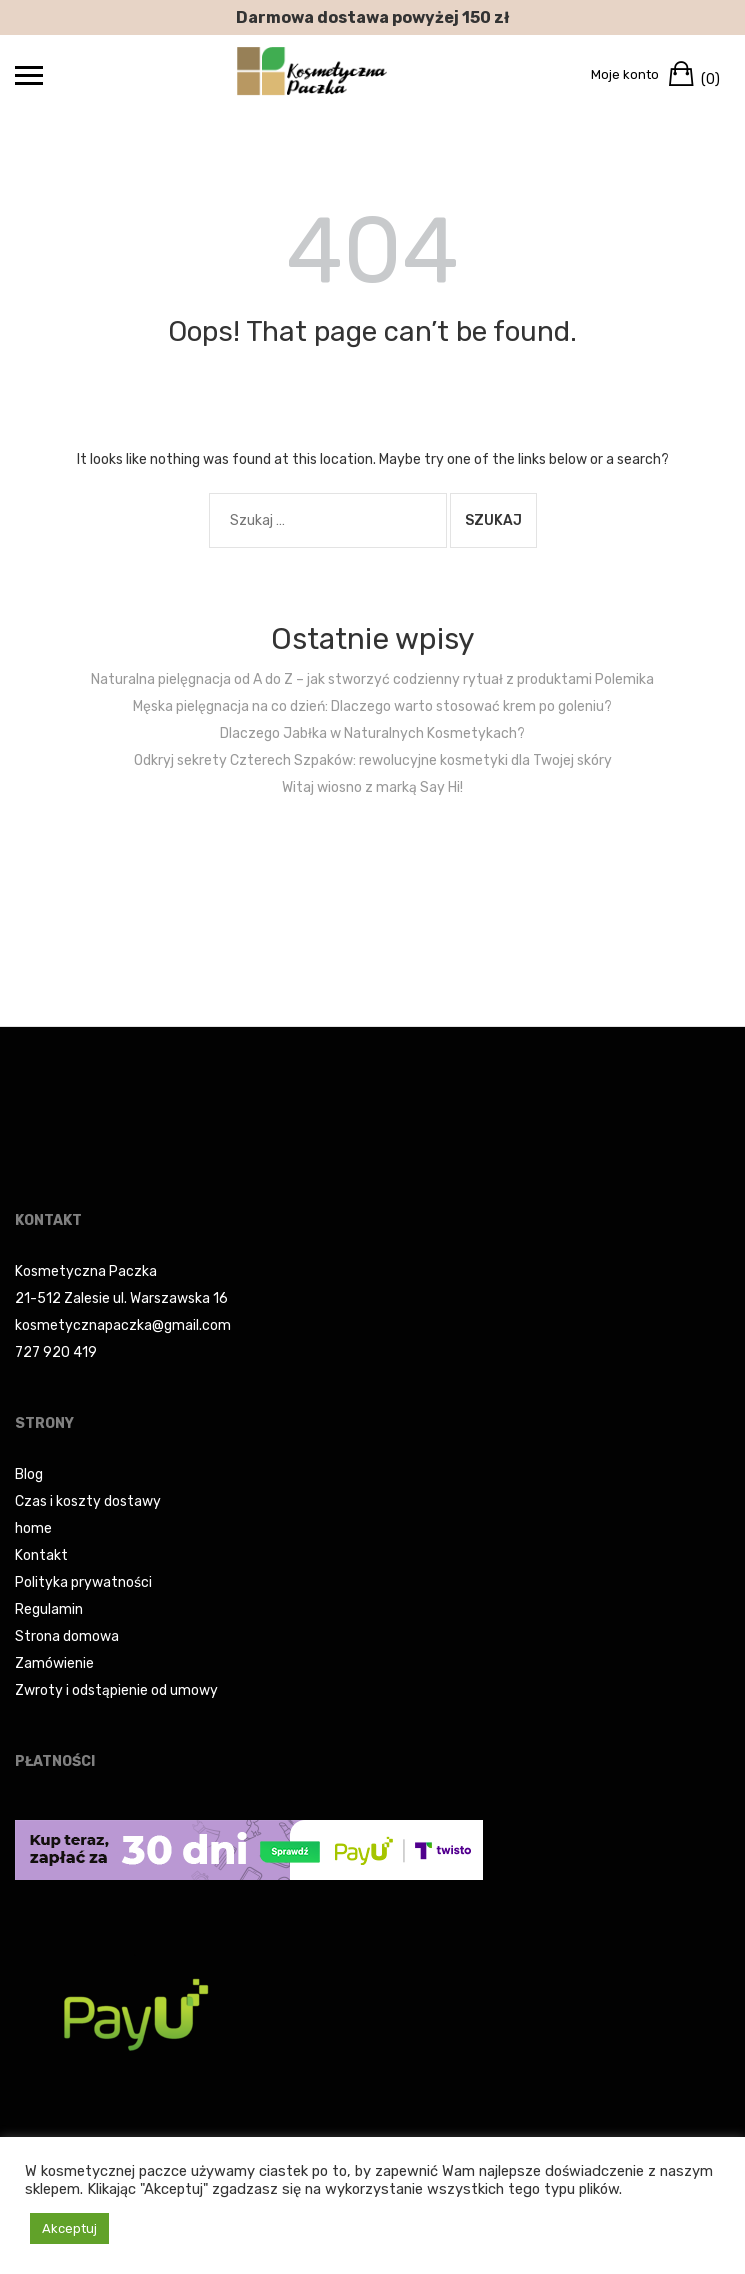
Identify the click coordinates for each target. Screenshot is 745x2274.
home (33, 1528)
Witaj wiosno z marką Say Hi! (372, 787)
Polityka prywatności (83, 1582)
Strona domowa (67, 1636)
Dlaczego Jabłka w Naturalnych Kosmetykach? (372, 733)
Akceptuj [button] (69, 2228)
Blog (29, 1474)
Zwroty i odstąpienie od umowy (116, 1690)
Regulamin (49, 1609)
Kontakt (41, 1555)
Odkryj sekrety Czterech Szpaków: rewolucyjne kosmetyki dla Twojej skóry (373, 760)
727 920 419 (56, 1352)
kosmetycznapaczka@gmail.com (123, 1325)
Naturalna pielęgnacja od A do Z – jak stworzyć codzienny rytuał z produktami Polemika (372, 679)
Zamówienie (54, 1663)
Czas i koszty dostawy (88, 1501)
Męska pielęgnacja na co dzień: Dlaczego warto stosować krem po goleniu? (372, 706)
